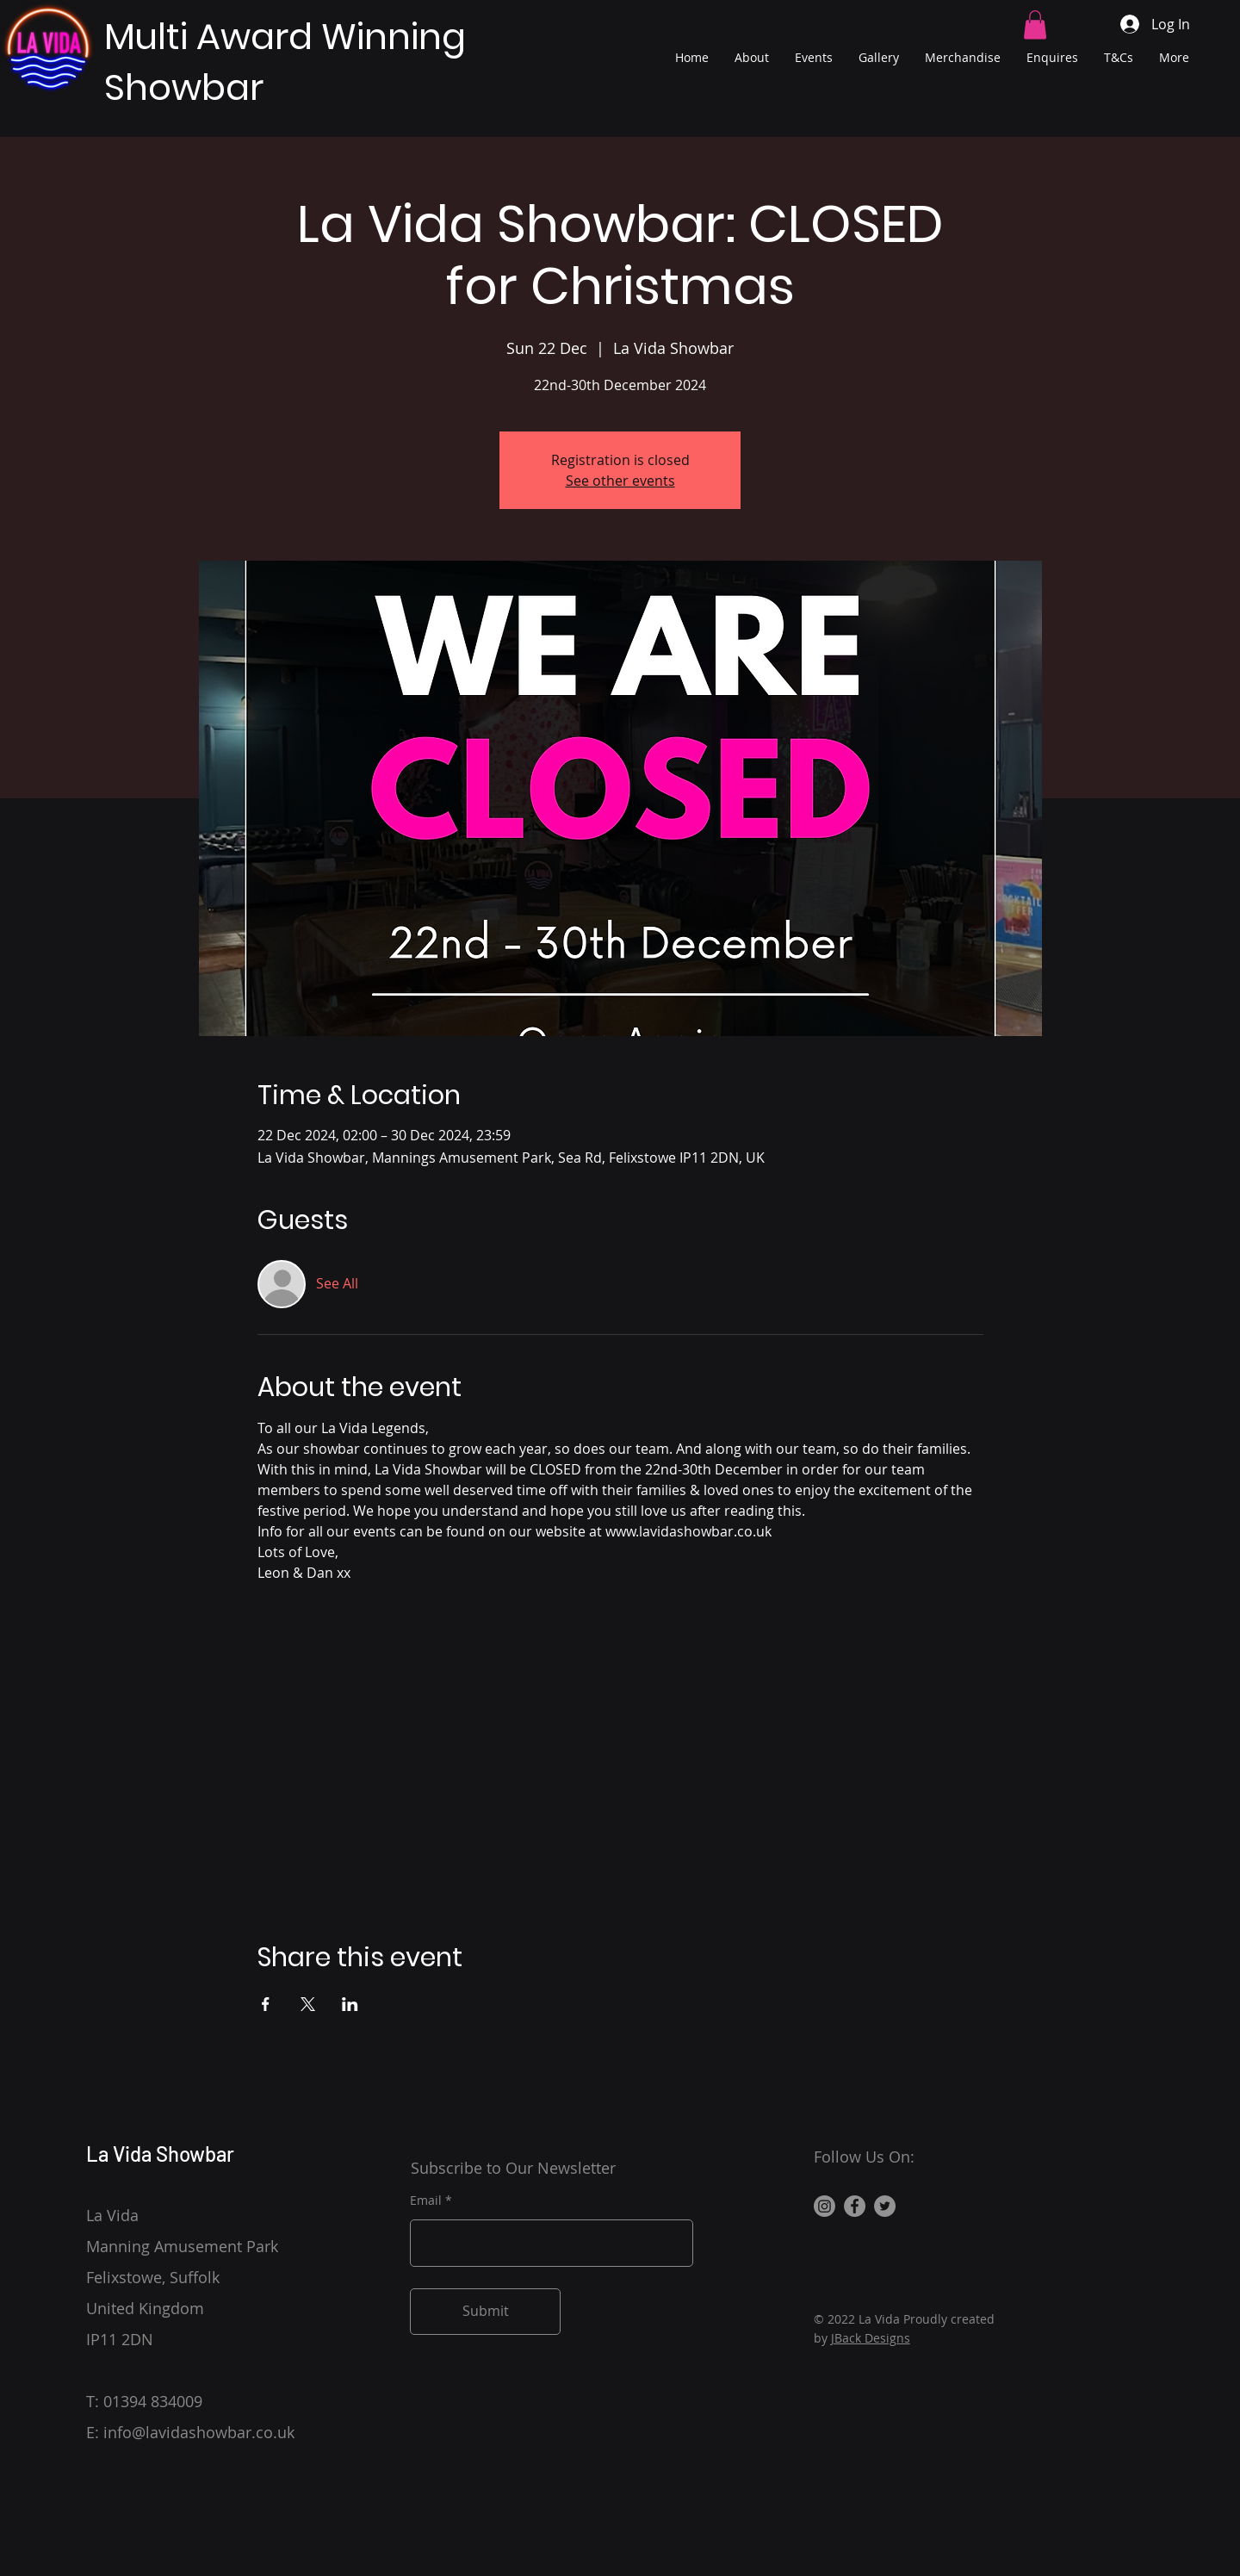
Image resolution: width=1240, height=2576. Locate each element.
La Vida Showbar (160, 2153)
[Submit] (485, 2311)
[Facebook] (854, 2206)
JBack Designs (870, 2338)
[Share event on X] (308, 2004)
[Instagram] (824, 2206)
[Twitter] (885, 2206)
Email (426, 2200)
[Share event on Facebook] (265, 2004)
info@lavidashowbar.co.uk (198, 2432)
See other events (620, 480)
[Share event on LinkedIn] (350, 2004)
